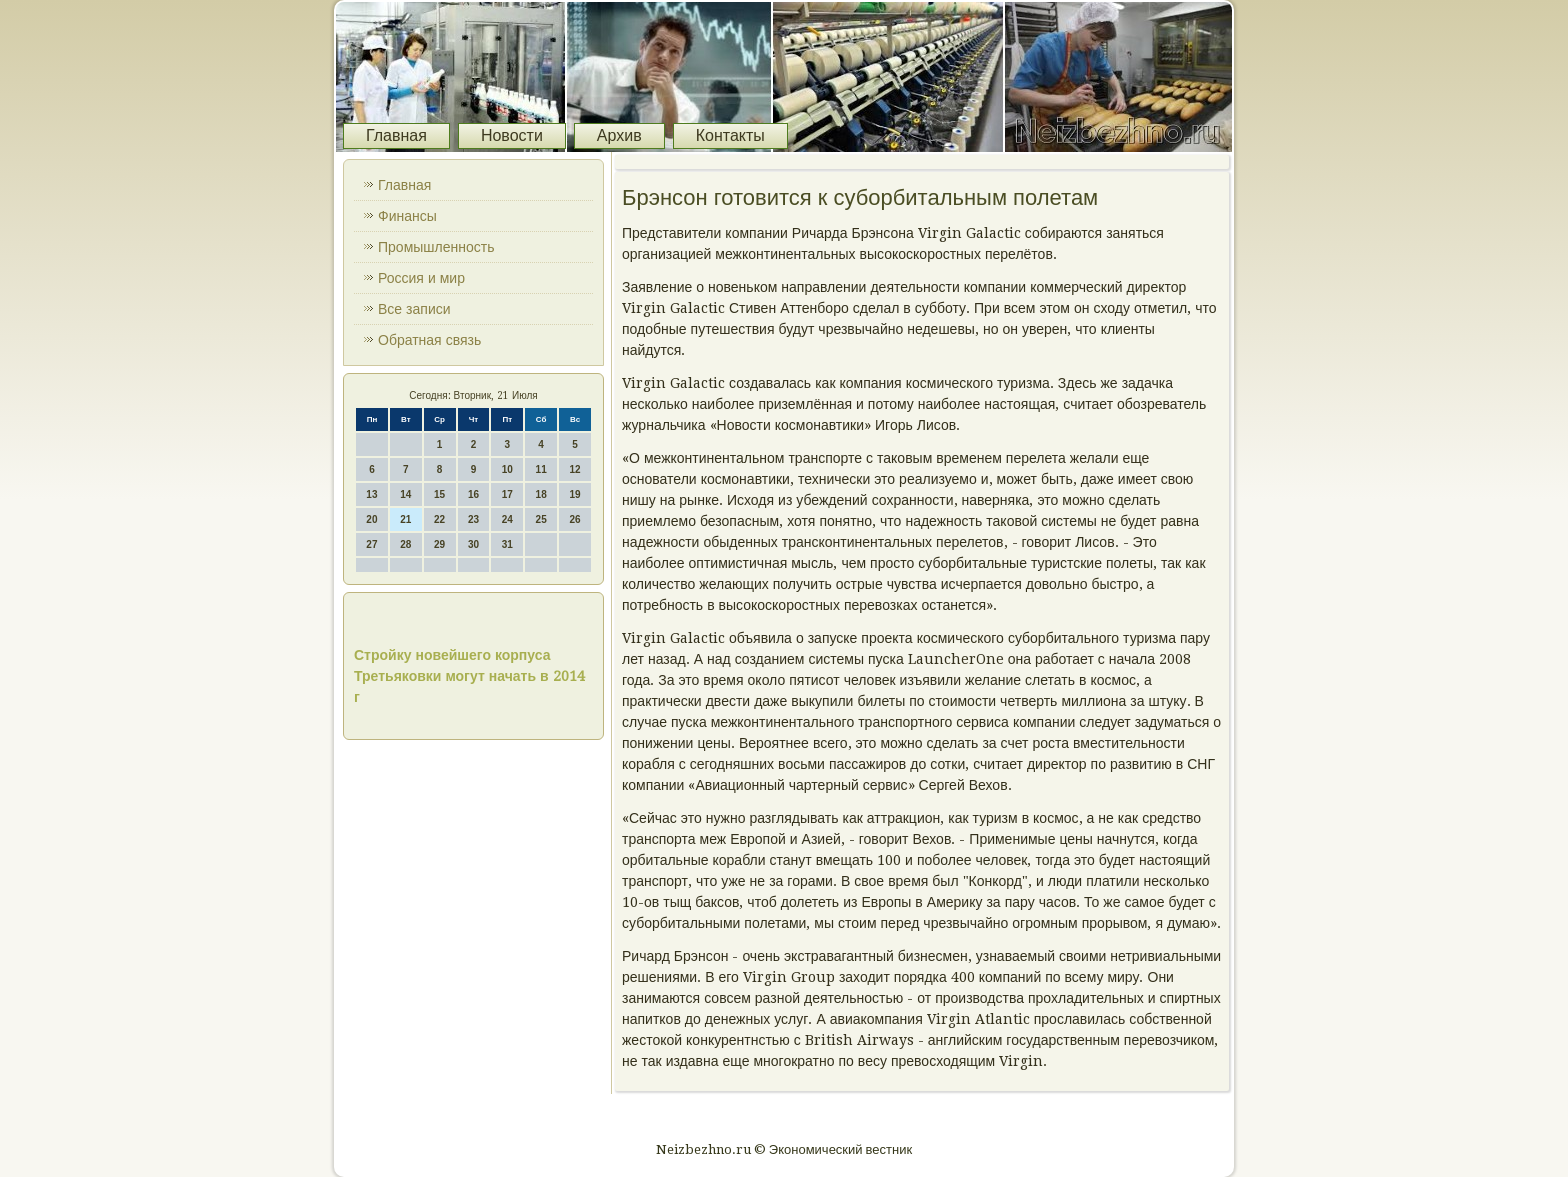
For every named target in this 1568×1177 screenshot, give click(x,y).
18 (541, 494)
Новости (512, 135)
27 (371, 544)
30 (473, 544)
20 (371, 519)
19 (574, 494)
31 (507, 544)
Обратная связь (429, 340)
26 (574, 519)
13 (371, 494)
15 (439, 494)
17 (507, 494)
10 (507, 469)
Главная (396, 135)
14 (405, 494)
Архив (619, 135)
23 (473, 519)
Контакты (730, 135)
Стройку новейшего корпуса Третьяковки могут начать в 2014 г (469, 676)
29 (439, 544)
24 (507, 519)
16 (473, 494)
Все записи (414, 309)
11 (541, 469)
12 (574, 469)
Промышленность (436, 247)
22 (439, 519)
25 (541, 519)
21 (405, 519)
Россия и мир (421, 278)
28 (405, 544)
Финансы (407, 216)
